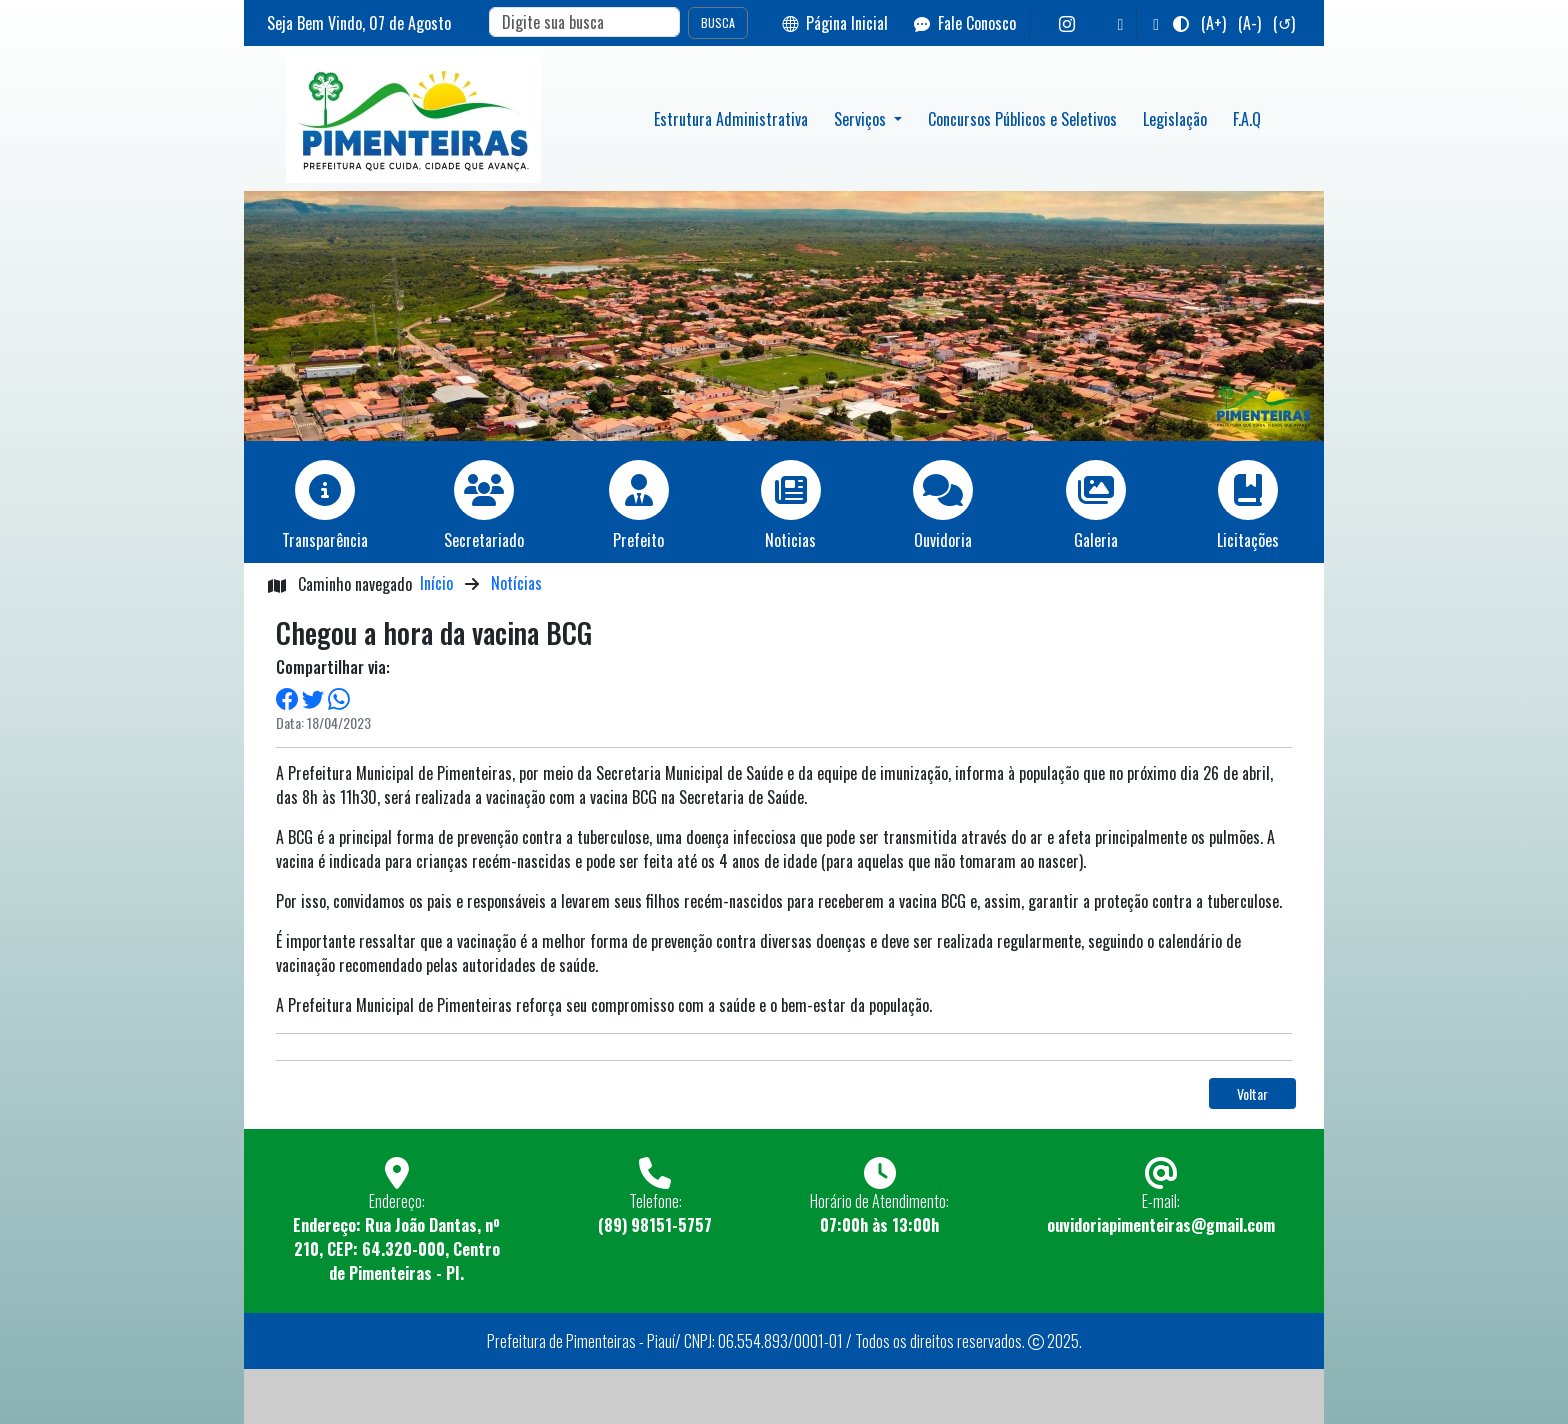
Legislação (1175, 119)
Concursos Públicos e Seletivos (1022, 119)
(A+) (1213, 23)
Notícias (516, 583)
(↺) (1284, 23)
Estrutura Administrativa (731, 119)
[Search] (584, 22)
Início (436, 583)
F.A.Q (1247, 119)
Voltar (1252, 1093)
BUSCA (718, 22)
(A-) (1249, 23)
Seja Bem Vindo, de (359, 23)
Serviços (862, 119)
